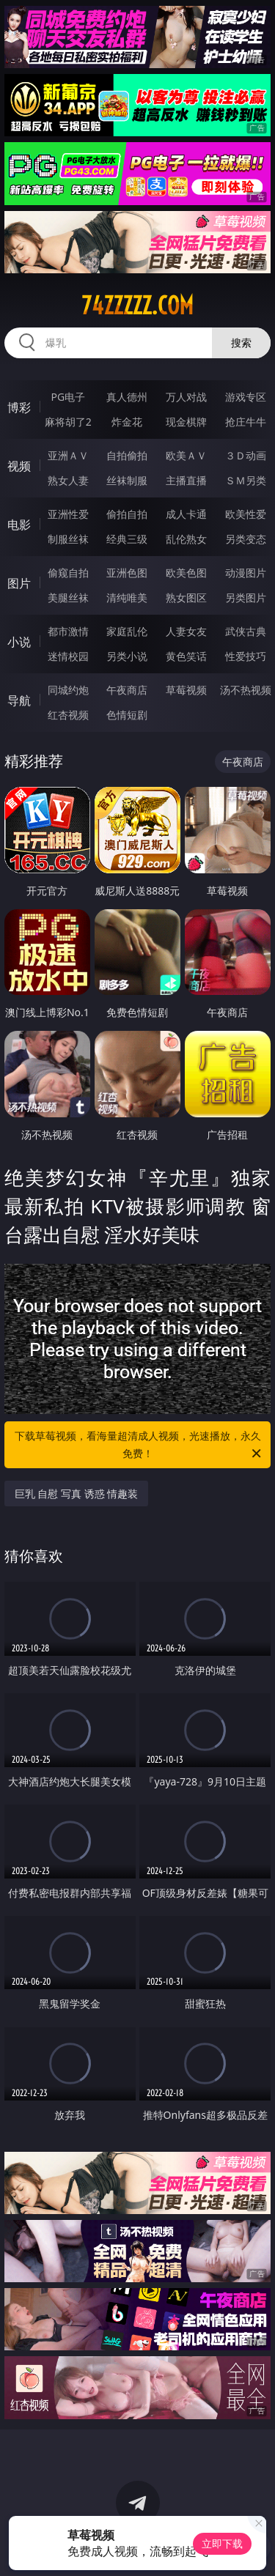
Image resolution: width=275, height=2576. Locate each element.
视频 (19, 466)
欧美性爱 (245, 514)
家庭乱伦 (126, 631)
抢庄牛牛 (245, 422)
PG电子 (68, 397)
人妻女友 (186, 631)
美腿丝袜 (68, 597)
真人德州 (126, 397)
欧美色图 (186, 573)
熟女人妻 (68, 480)
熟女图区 (186, 597)
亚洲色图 (126, 573)
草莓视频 (186, 690)
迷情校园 (68, 656)
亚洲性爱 (68, 514)
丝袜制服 (126, 480)
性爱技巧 (245, 656)
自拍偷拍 (126, 455)
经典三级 (126, 539)
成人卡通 (186, 514)
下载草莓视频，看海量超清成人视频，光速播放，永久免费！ (139, 1445)
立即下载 (222, 2543)
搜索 (241, 342)
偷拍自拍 (126, 514)
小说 (19, 642)
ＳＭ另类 (245, 480)
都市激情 (68, 631)
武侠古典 (245, 631)
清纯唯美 (126, 597)
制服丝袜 (68, 539)
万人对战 (186, 397)
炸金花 (126, 422)
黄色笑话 (186, 656)
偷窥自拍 (68, 573)
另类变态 (245, 539)
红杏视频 (68, 715)
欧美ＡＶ (186, 455)
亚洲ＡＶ (68, 455)
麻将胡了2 (68, 422)
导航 (19, 700)
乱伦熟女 (186, 539)
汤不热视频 (245, 690)
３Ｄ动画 (245, 455)
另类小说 (126, 656)
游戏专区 (245, 397)
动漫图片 (245, 573)
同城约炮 (68, 690)
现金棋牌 (186, 422)
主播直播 (186, 480)
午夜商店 (126, 690)
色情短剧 (126, 715)
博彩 (19, 407)
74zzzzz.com (137, 305)
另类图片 (245, 597)
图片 (19, 583)
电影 (19, 525)
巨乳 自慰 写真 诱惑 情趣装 (77, 1493)
